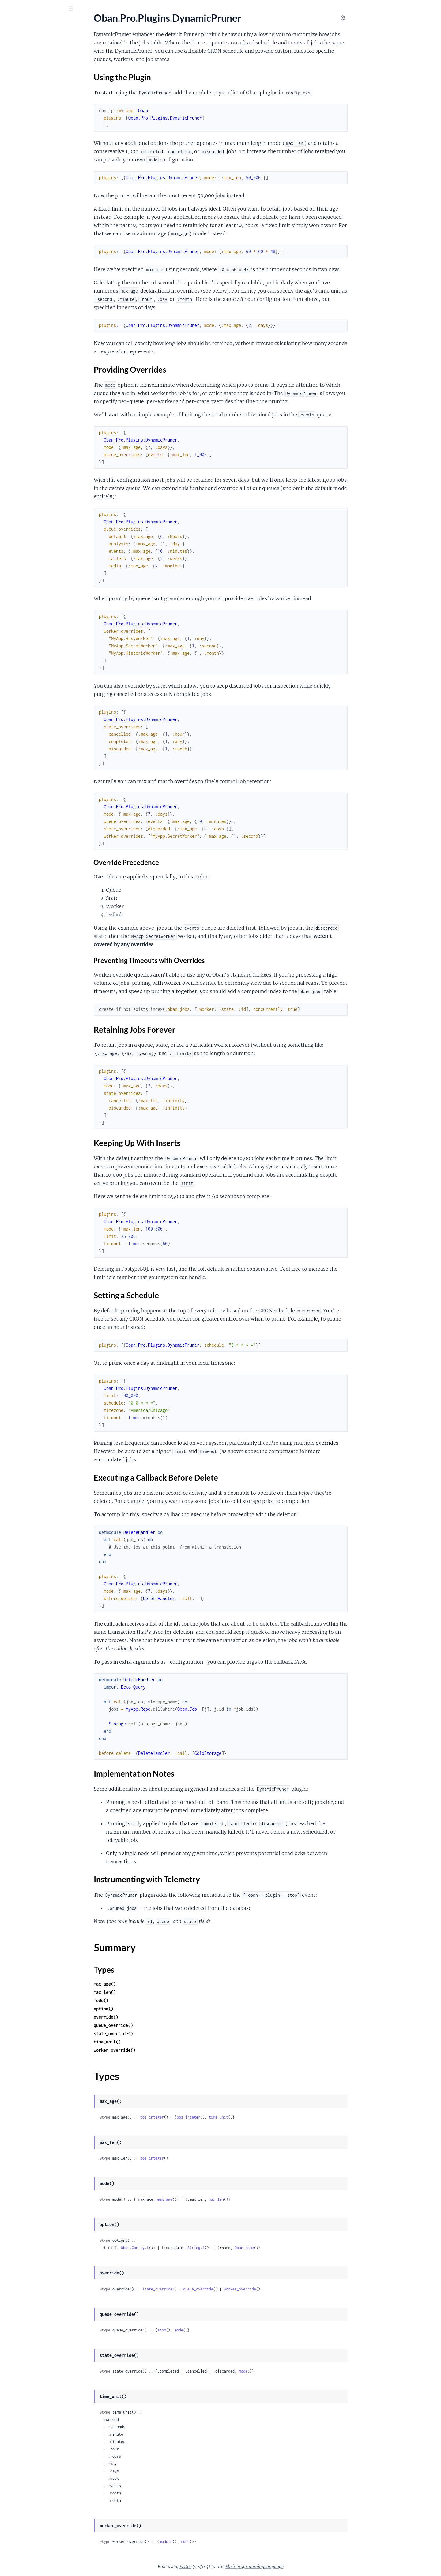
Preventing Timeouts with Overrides (195, 960)
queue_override (244, 2289)
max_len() (151, 1992)
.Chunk (12, 335)
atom (207, 2330)
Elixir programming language (300, 2566)
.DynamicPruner (22, 169)
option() (149, 2008)
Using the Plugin (31, 189)
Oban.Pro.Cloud (22, 289)
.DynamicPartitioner (26, 152)
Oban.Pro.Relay (21, 90)
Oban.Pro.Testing (23, 98)
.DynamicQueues (23, 260)
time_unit (264, 2117)
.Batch (11, 318)
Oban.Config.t (181, 2247)
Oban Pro (38, 24)
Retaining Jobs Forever (38, 201)
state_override (203, 2289)
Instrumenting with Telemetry (45, 231)
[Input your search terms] (46, 9)
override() (152, 2017)
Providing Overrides (35, 195)
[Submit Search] (9, 9)
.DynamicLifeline (22, 144)
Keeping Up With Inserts (40, 207)
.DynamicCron (20, 135)
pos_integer (198, 2117)
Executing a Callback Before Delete (46, 219)
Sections (19, 179)
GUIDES (14, 42)
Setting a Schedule (33, 213)
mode (225, 2330)
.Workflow (16, 343)
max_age (210, 2199)
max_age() (151, 1983)
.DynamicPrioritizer (25, 160)
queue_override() (159, 2025)
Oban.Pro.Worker (23, 106)
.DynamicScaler (21, 268)
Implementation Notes (38, 225)
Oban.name (290, 2247)
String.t (242, 2247)
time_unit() (153, 2041)
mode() (147, 2000)
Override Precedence (172, 862)
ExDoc (231, 2566)
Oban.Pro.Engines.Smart (30, 68)
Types (16, 249)
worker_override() (160, 2050)
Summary (20, 241)
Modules (39, 42)
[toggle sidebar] (83, 9)
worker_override (286, 2289)
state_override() (159, 2033)
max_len (262, 2199)
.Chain (11, 326)
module (211, 2541)
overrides (373, 1443)
